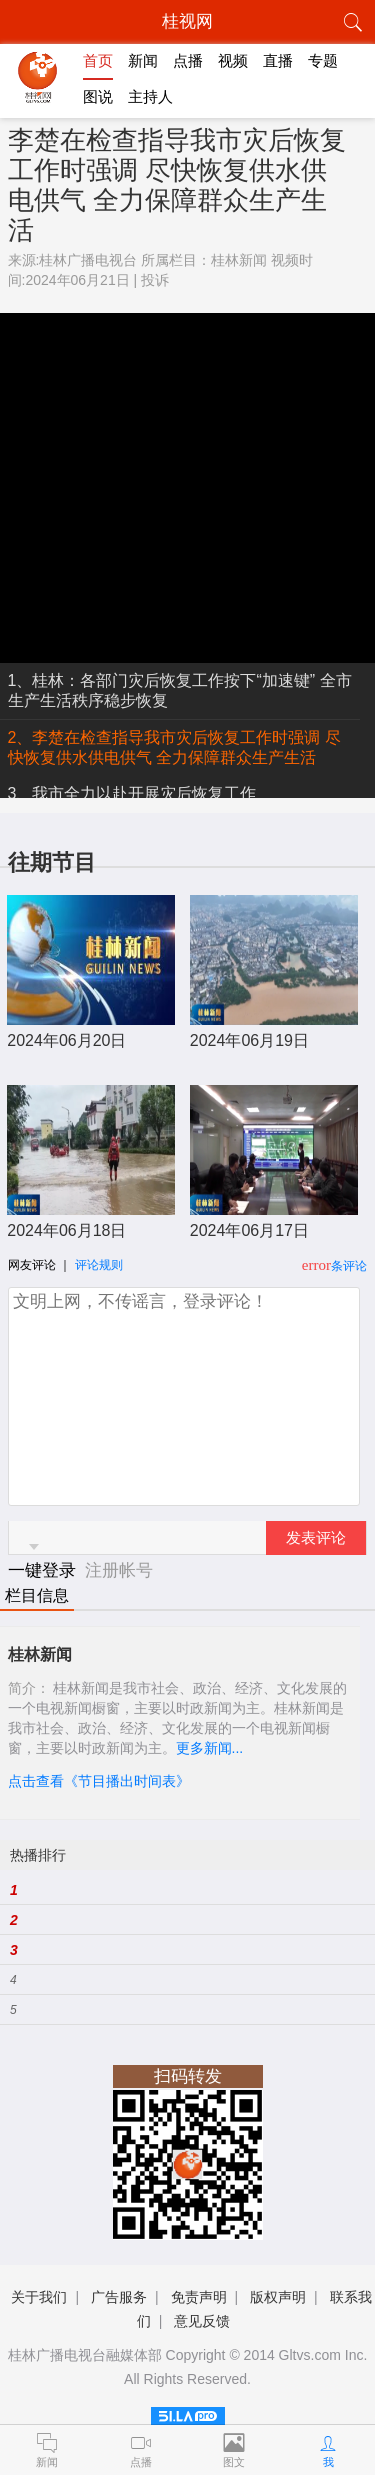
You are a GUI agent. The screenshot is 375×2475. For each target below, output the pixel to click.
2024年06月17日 (249, 1230)
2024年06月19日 (249, 1040)
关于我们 (39, 2297)
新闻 (143, 60)
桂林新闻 (239, 260)
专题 (323, 60)
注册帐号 (119, 1570)
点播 (188, 60)
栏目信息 (37, 1595)
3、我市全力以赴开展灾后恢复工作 (132, 793)
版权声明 (278, 2297)
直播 (278, 60)
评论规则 (99, 1265)
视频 (233, 60)
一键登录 (44, 1570)
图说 (98, 96)
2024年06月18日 (66, 1230)
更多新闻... (210, 1748)
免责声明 (199, 2297)
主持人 (150, 96)
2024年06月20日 (66, 1040)
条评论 (349, 1266)
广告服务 (119, 2297)
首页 (98, 60)
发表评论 (316, 1538)
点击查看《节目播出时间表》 (99, 1781)
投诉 (155, 280)
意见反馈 (202, 2321)
